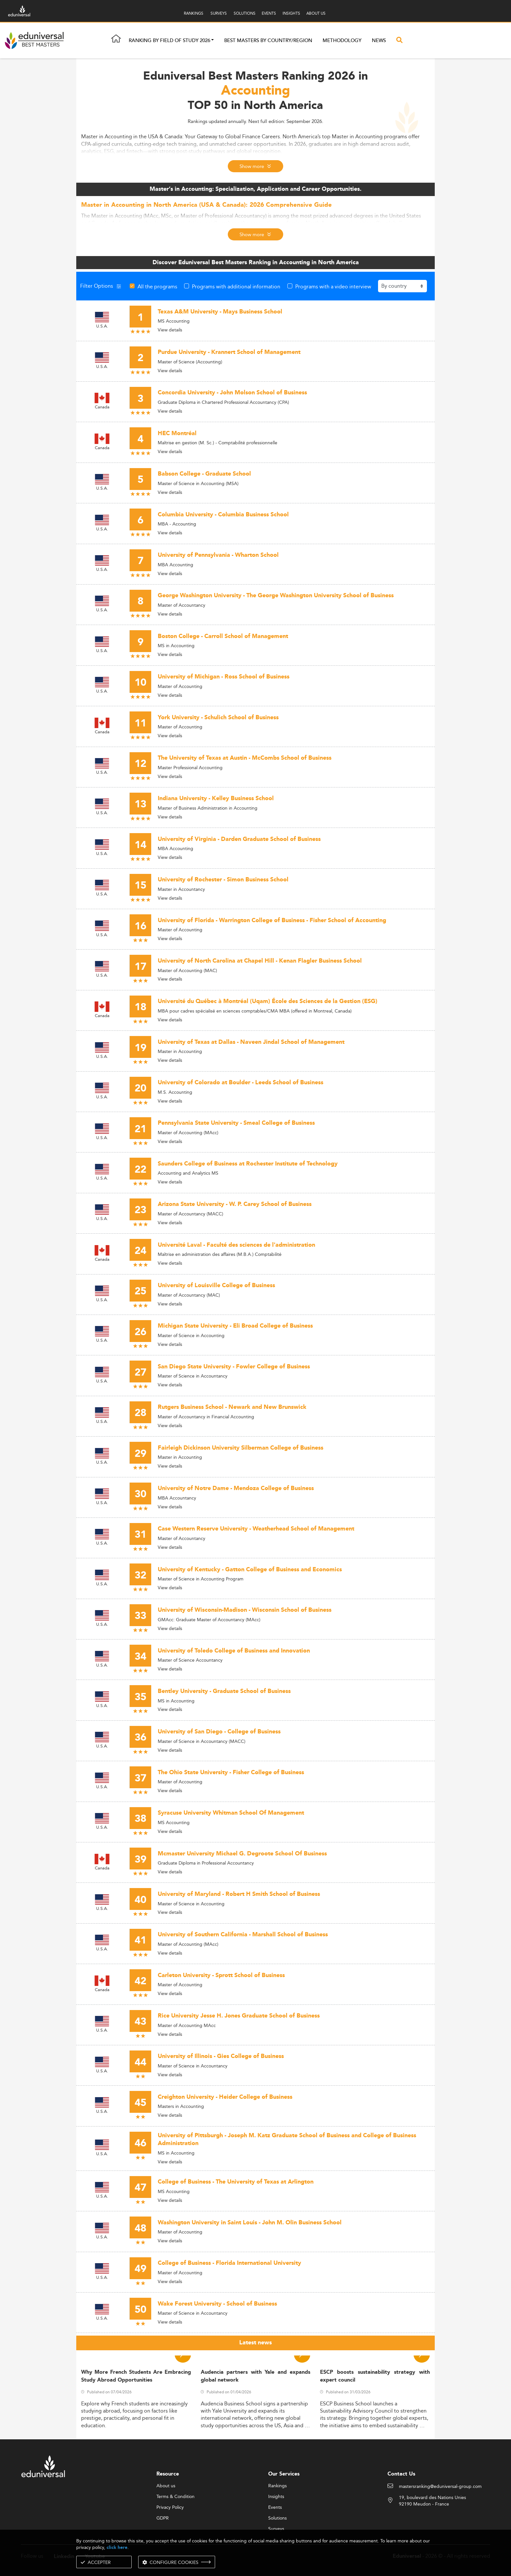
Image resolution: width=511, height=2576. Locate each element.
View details (170, 329)
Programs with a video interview (333, 286)
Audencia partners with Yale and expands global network (256, 2376)
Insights (276, 2496)
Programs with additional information (236, 286)
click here (117, 2547)
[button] (212, 40)
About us (165, 2486)
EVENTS (269, 13)
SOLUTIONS (245, 13)
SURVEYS (219, 13)
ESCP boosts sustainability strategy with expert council (375, 2376)
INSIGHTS (291, 13)
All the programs (157, 286)
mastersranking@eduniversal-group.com (440, 2486)
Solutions (277, 2518)
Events (275, 2507)
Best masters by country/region (268, 40)
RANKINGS (193, 13)
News (379, 40)
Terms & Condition (175, 2496)
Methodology (342, 40)
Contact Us (401, 2474)
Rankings (277, 2486)
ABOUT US (316, 13)
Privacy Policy (170, 2507)
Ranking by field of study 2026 (169, 40)
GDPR (162, 2518)
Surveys (276, 2529)
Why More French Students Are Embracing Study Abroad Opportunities (136, 2376)
